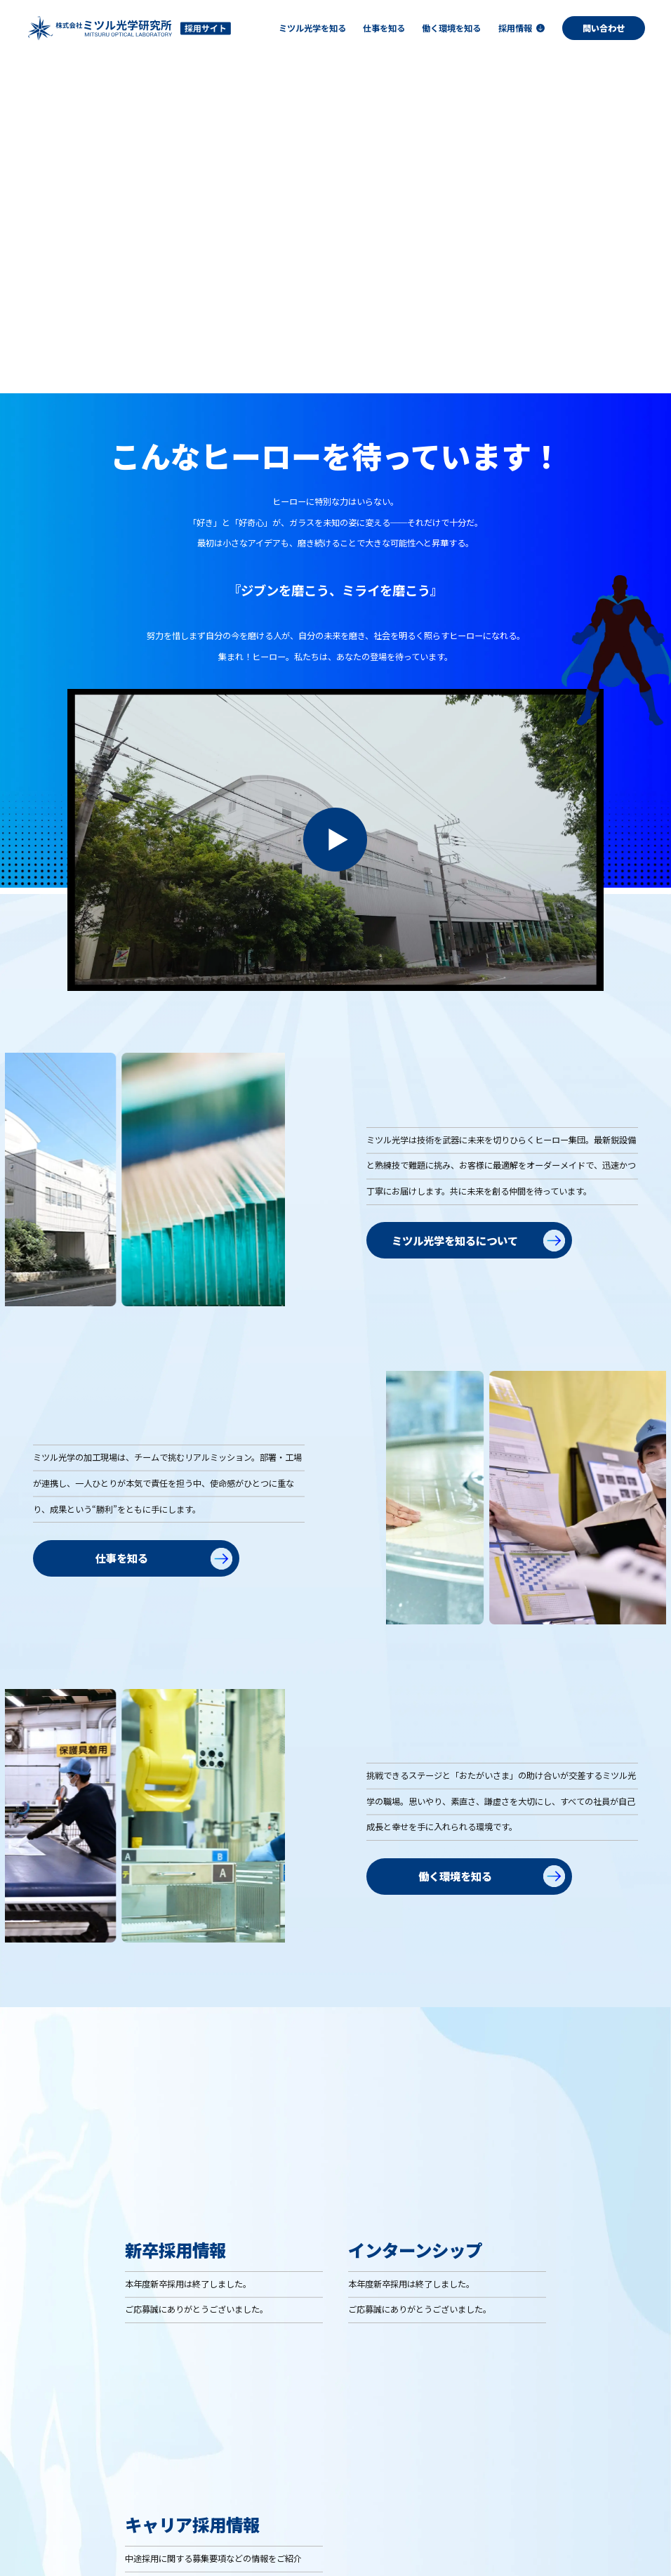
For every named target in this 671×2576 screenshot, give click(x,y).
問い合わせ (604, 28)
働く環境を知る (496, 2484)
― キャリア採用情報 (599, 2509)
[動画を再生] (335, 890)
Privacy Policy (578, 2550)
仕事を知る (390, 2484)
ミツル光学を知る (304, 2484)
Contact (642, 2550)
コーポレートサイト (500, 2550)
